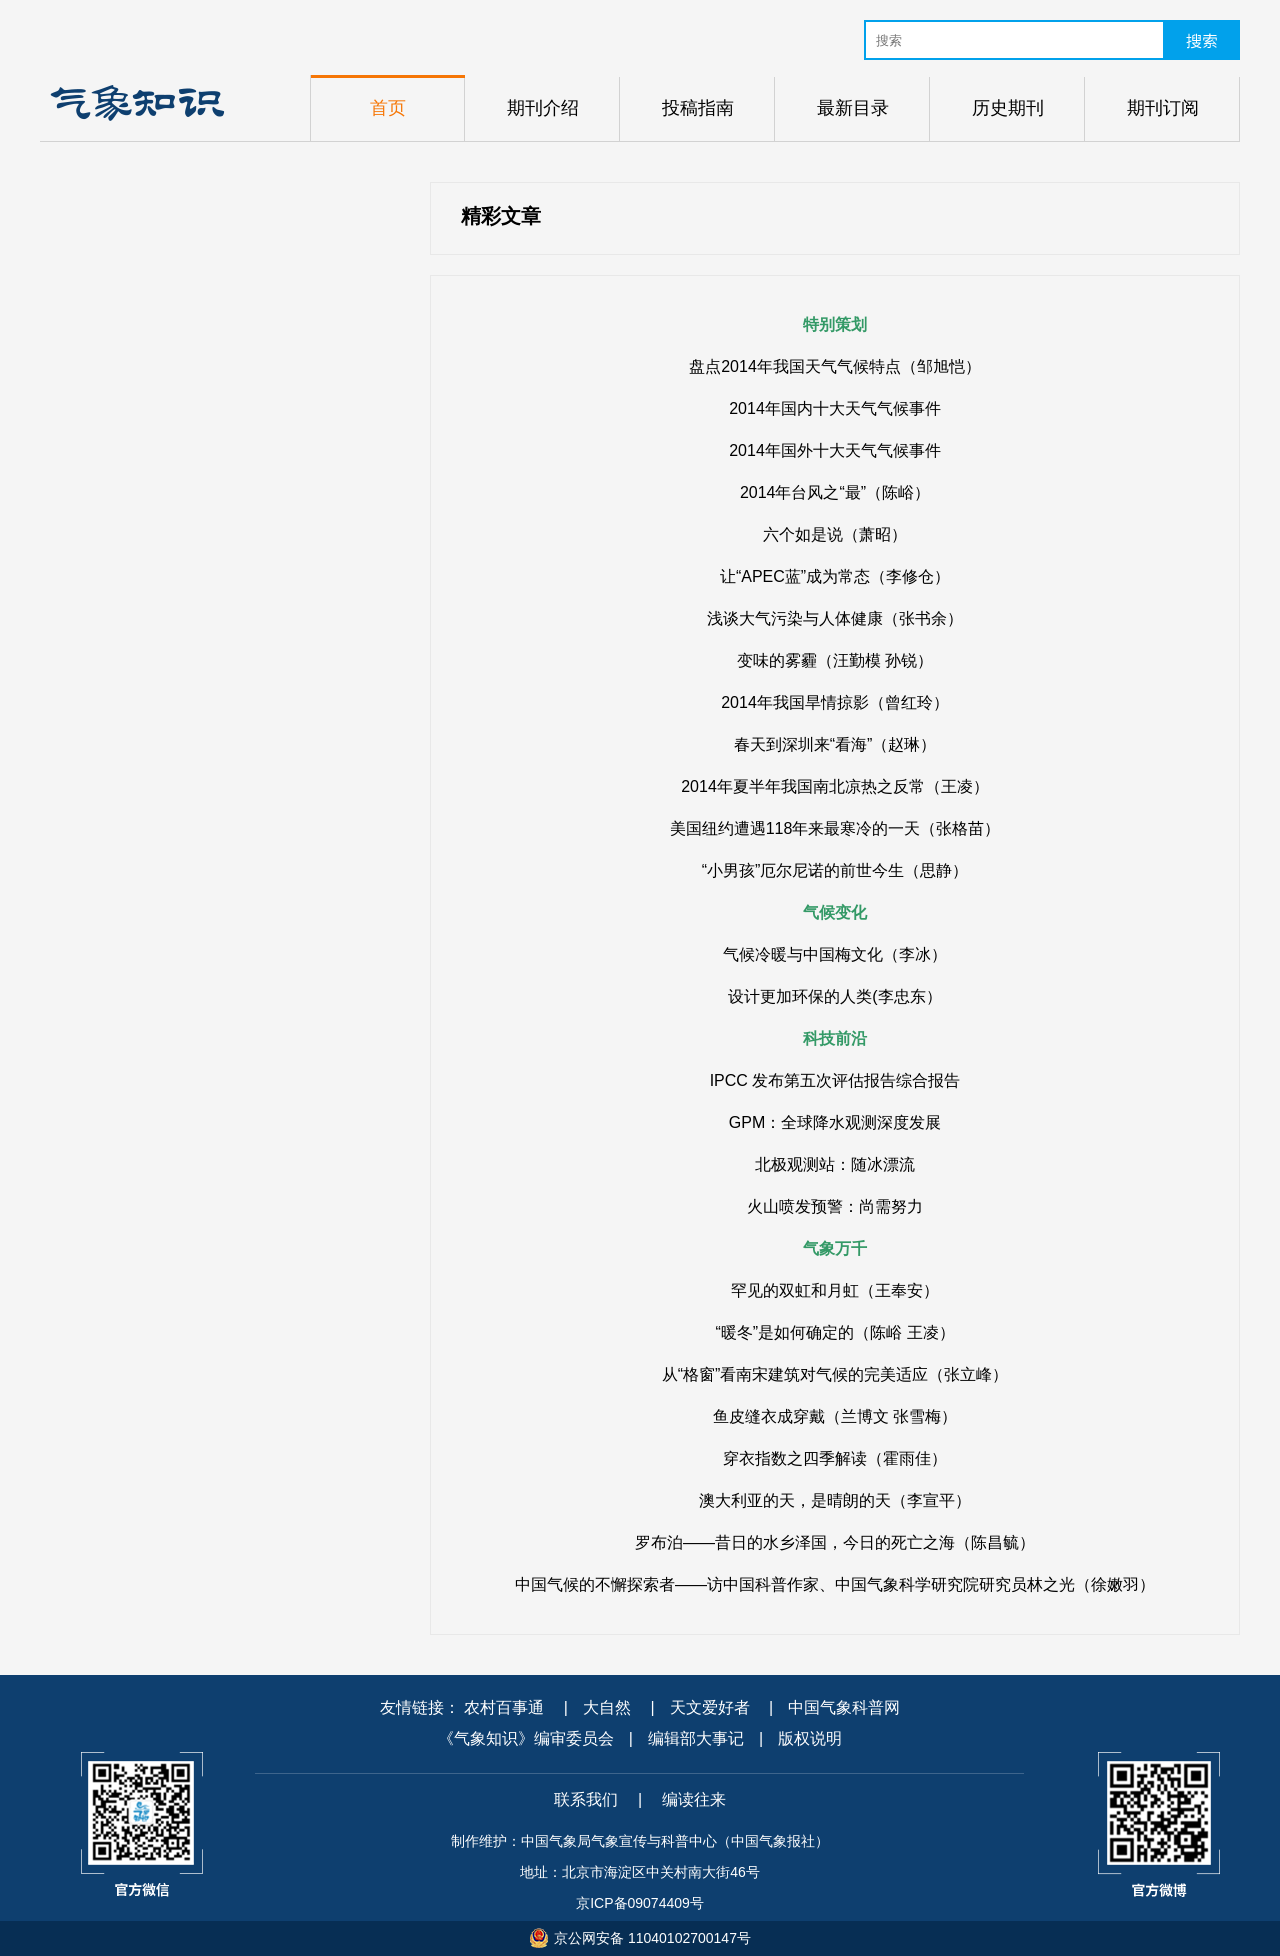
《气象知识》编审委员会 (526, 1738)
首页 (388, 108)
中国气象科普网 (844, 1707)
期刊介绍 (543, 108)
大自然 (607, 1707)
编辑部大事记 (696, 1738)
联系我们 (586, 1799)
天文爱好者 (710, 1707)
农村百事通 (504, 1707)
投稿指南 (698, 108)
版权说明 (810, 1738)
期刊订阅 (1163, 108)
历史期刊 (1008, 108)
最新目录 (853, 108)
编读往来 (694, 1799)
